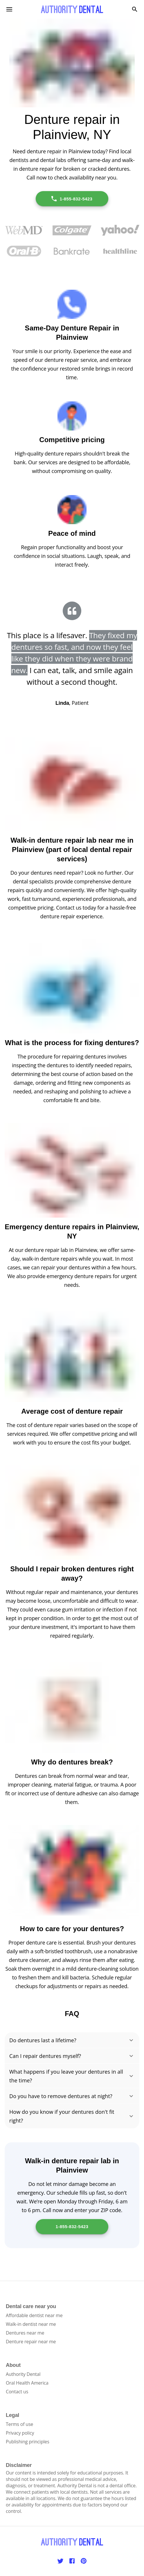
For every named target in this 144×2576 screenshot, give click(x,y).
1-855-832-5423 (72, 198)
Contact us (17, 2391)
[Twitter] (60, 2560)
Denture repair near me (31, 2341)
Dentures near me (25, 2333)
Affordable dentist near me (34, 2315)
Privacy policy (20, 2433)
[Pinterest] (83, 2560)
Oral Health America (27, 2383)
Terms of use (19, 2424)
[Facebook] (72, 2560)
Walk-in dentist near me (31, 2324)
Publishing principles (27, 2441)
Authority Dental (23, 2374)
